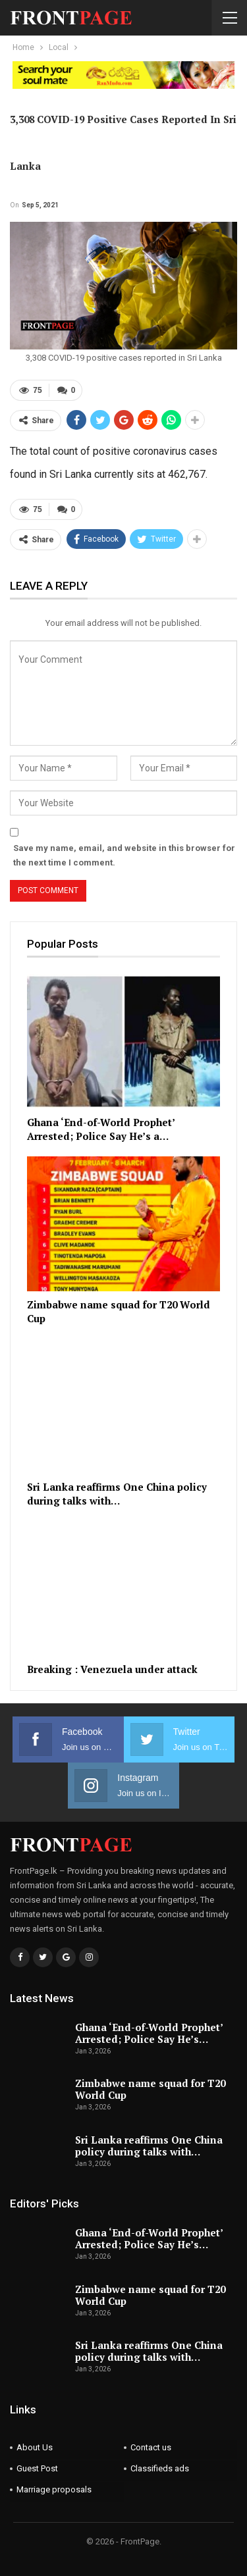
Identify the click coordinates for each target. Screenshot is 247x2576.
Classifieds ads (159, 2468)
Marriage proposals (54, 2489)
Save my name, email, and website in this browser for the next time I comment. (124, 855)
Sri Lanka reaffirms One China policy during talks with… (149, 2145)
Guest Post (37, 2468)
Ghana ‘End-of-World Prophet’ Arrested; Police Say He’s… (149, 2033)
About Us (34, 2447)
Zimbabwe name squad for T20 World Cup (150, 2088)
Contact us (150, 2447)
